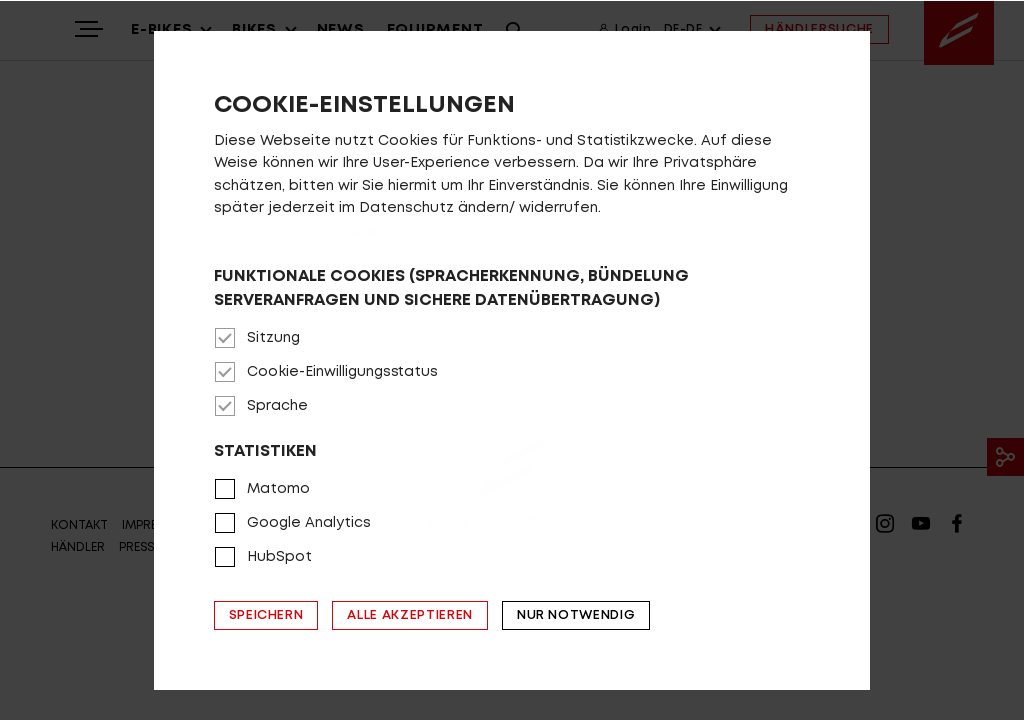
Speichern (266, 615)
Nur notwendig (576, 615)
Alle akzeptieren (409, 615)
